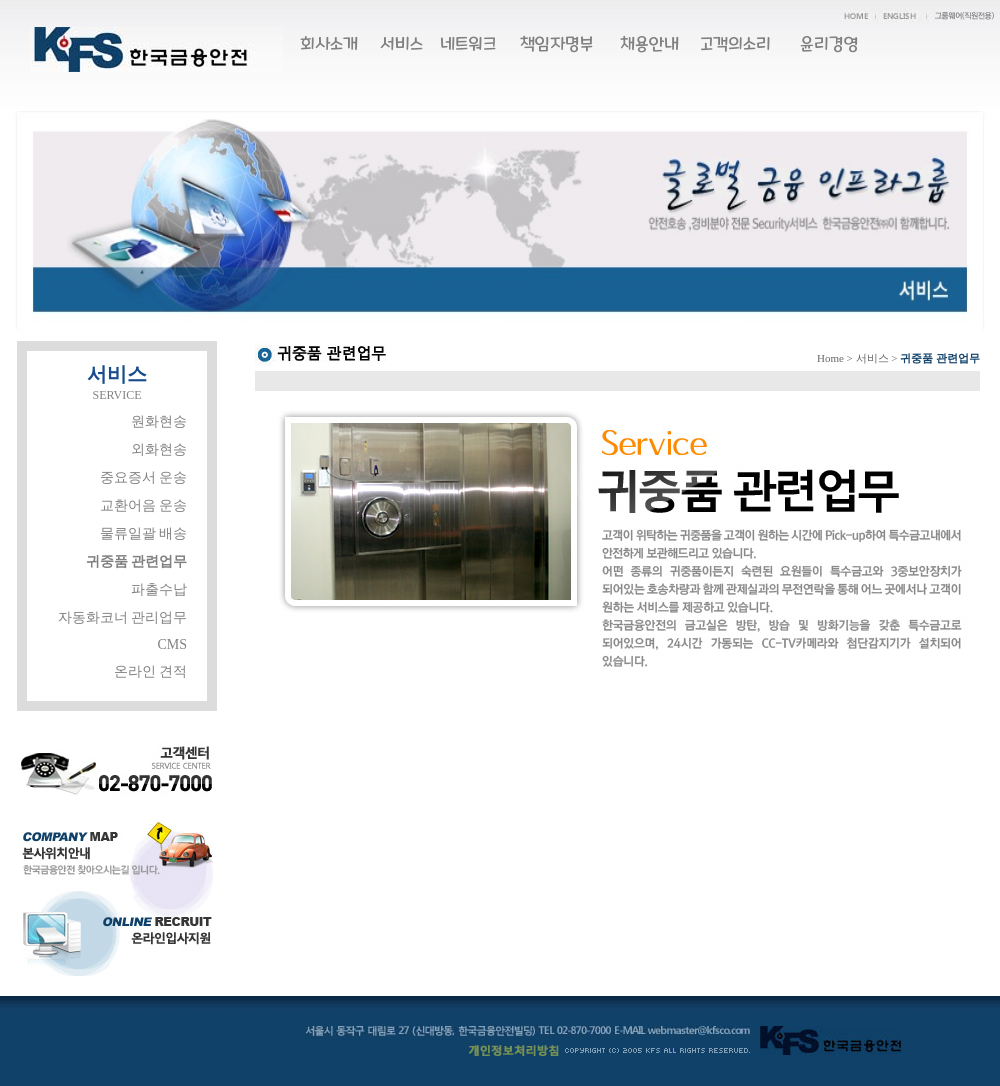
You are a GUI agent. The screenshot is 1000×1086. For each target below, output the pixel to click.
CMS (172, 644)
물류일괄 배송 (144, 533)
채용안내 (649, 44)
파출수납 (159, 589)
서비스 (401, 44)
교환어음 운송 (144, 505)
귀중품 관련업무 (137, 561)
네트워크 (468, 44)
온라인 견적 (151, 671)
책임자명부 (556, 44)
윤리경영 (829, 44)
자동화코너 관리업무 (123, 617)
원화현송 (159, 421)
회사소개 (329, 44)
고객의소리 (735, 44)
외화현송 (159, 449)
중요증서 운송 (144, 477)
